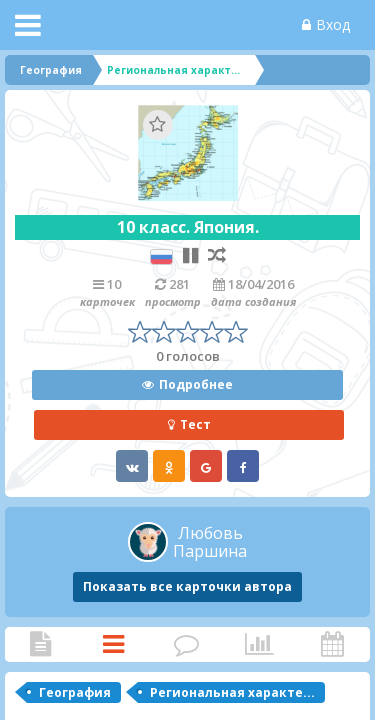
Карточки (113, 644)
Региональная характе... (232, 692)
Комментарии (186, 644)
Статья (40, 644)
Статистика (259, 644)
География (75, 692)
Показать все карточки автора (187, 586)
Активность (332, 644)
